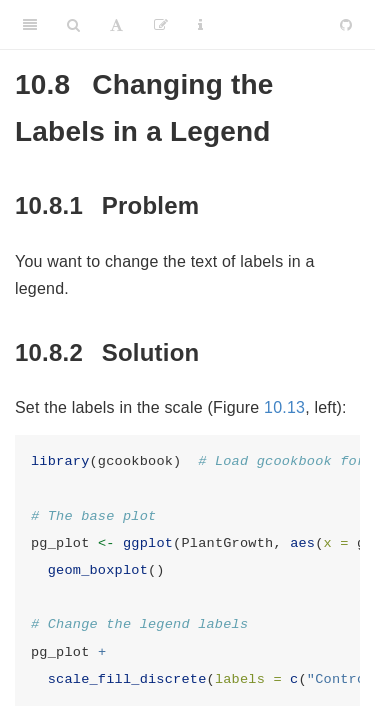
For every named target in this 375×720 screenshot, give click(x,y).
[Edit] (161, 25)
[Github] (346, 25)
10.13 (284, 407)
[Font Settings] (116, 25)
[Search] (73, 25)
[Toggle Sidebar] (30, 25)
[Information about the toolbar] (200, 25)
